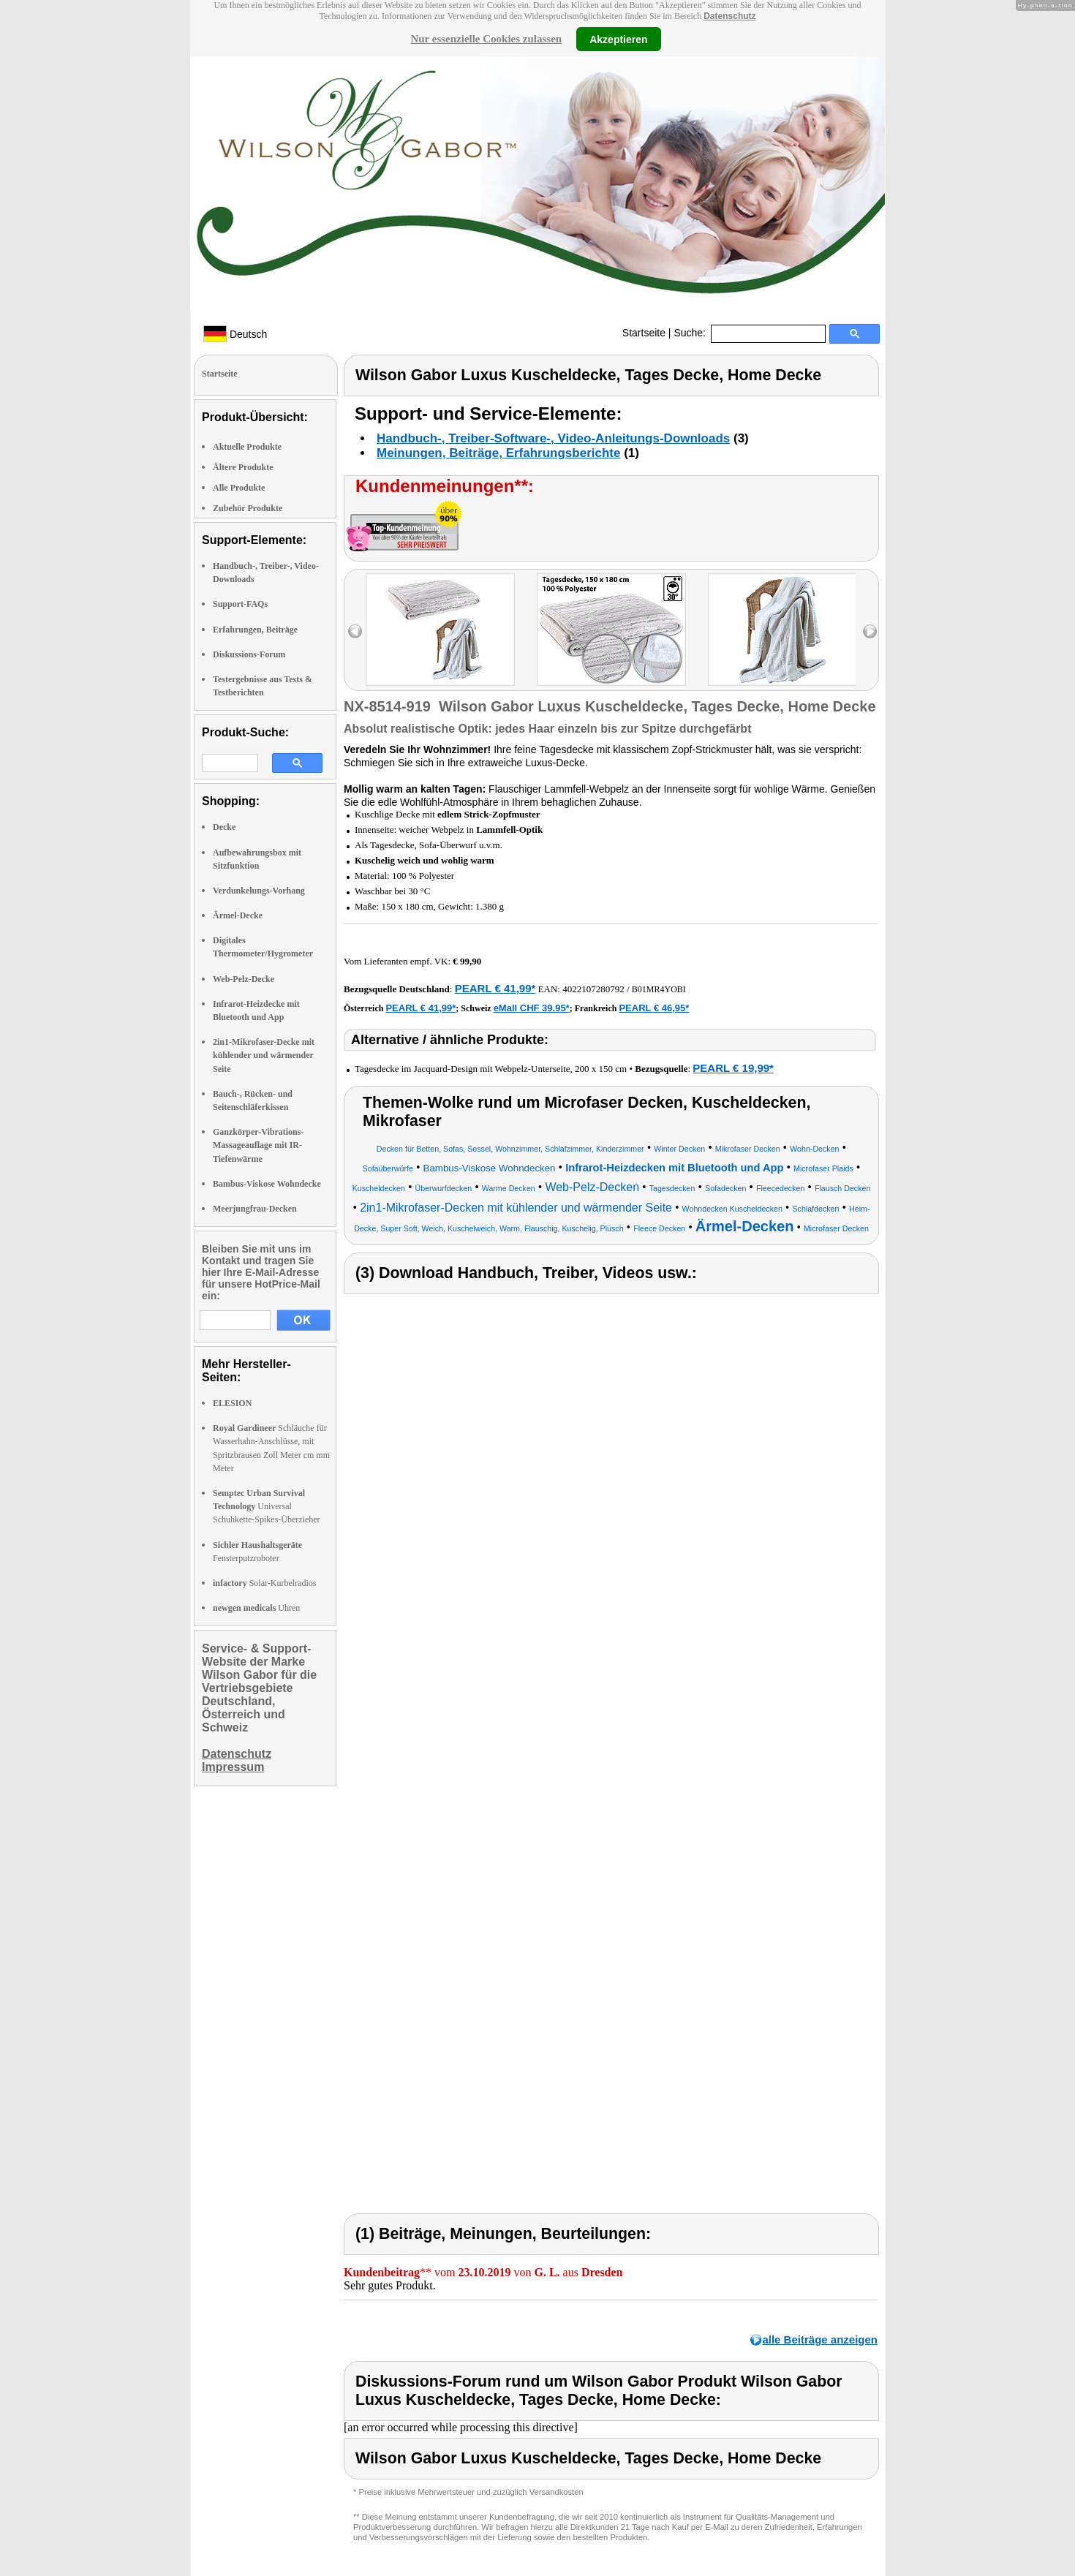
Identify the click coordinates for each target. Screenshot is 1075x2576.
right (870, 631)
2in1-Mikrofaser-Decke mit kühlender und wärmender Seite (263, 1055)
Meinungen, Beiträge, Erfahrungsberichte (498, 453)
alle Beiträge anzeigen (820, 2339)
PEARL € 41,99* (495, 988)
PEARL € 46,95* (654, 1007)
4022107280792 (593, 988)
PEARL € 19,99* (733, 1068)
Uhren (256, 1608)
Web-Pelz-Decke (243, 979)
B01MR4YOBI (659, 989)
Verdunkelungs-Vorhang (259, 890)
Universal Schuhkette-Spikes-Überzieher (266, 1506)
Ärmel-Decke (238, 915)
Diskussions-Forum (249, 654)
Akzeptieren (618, 39)
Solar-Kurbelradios (264, 1583)
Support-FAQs (240, 604)
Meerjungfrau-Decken (255, 1209)
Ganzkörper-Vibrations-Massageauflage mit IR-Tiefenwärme (258, 1145)
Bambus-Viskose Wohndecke (267, 1184)
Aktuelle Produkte (247, 447)
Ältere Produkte (243, 467)
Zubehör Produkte (247, 508)
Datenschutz (729, 16)
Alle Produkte (239, 488)
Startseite (643, 333)
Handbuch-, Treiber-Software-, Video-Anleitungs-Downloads (553, 438)
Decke (224, 827)
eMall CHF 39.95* (532, 1007)
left (355, 631)
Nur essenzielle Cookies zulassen (486, 39)
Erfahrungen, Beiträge (255, 629)
